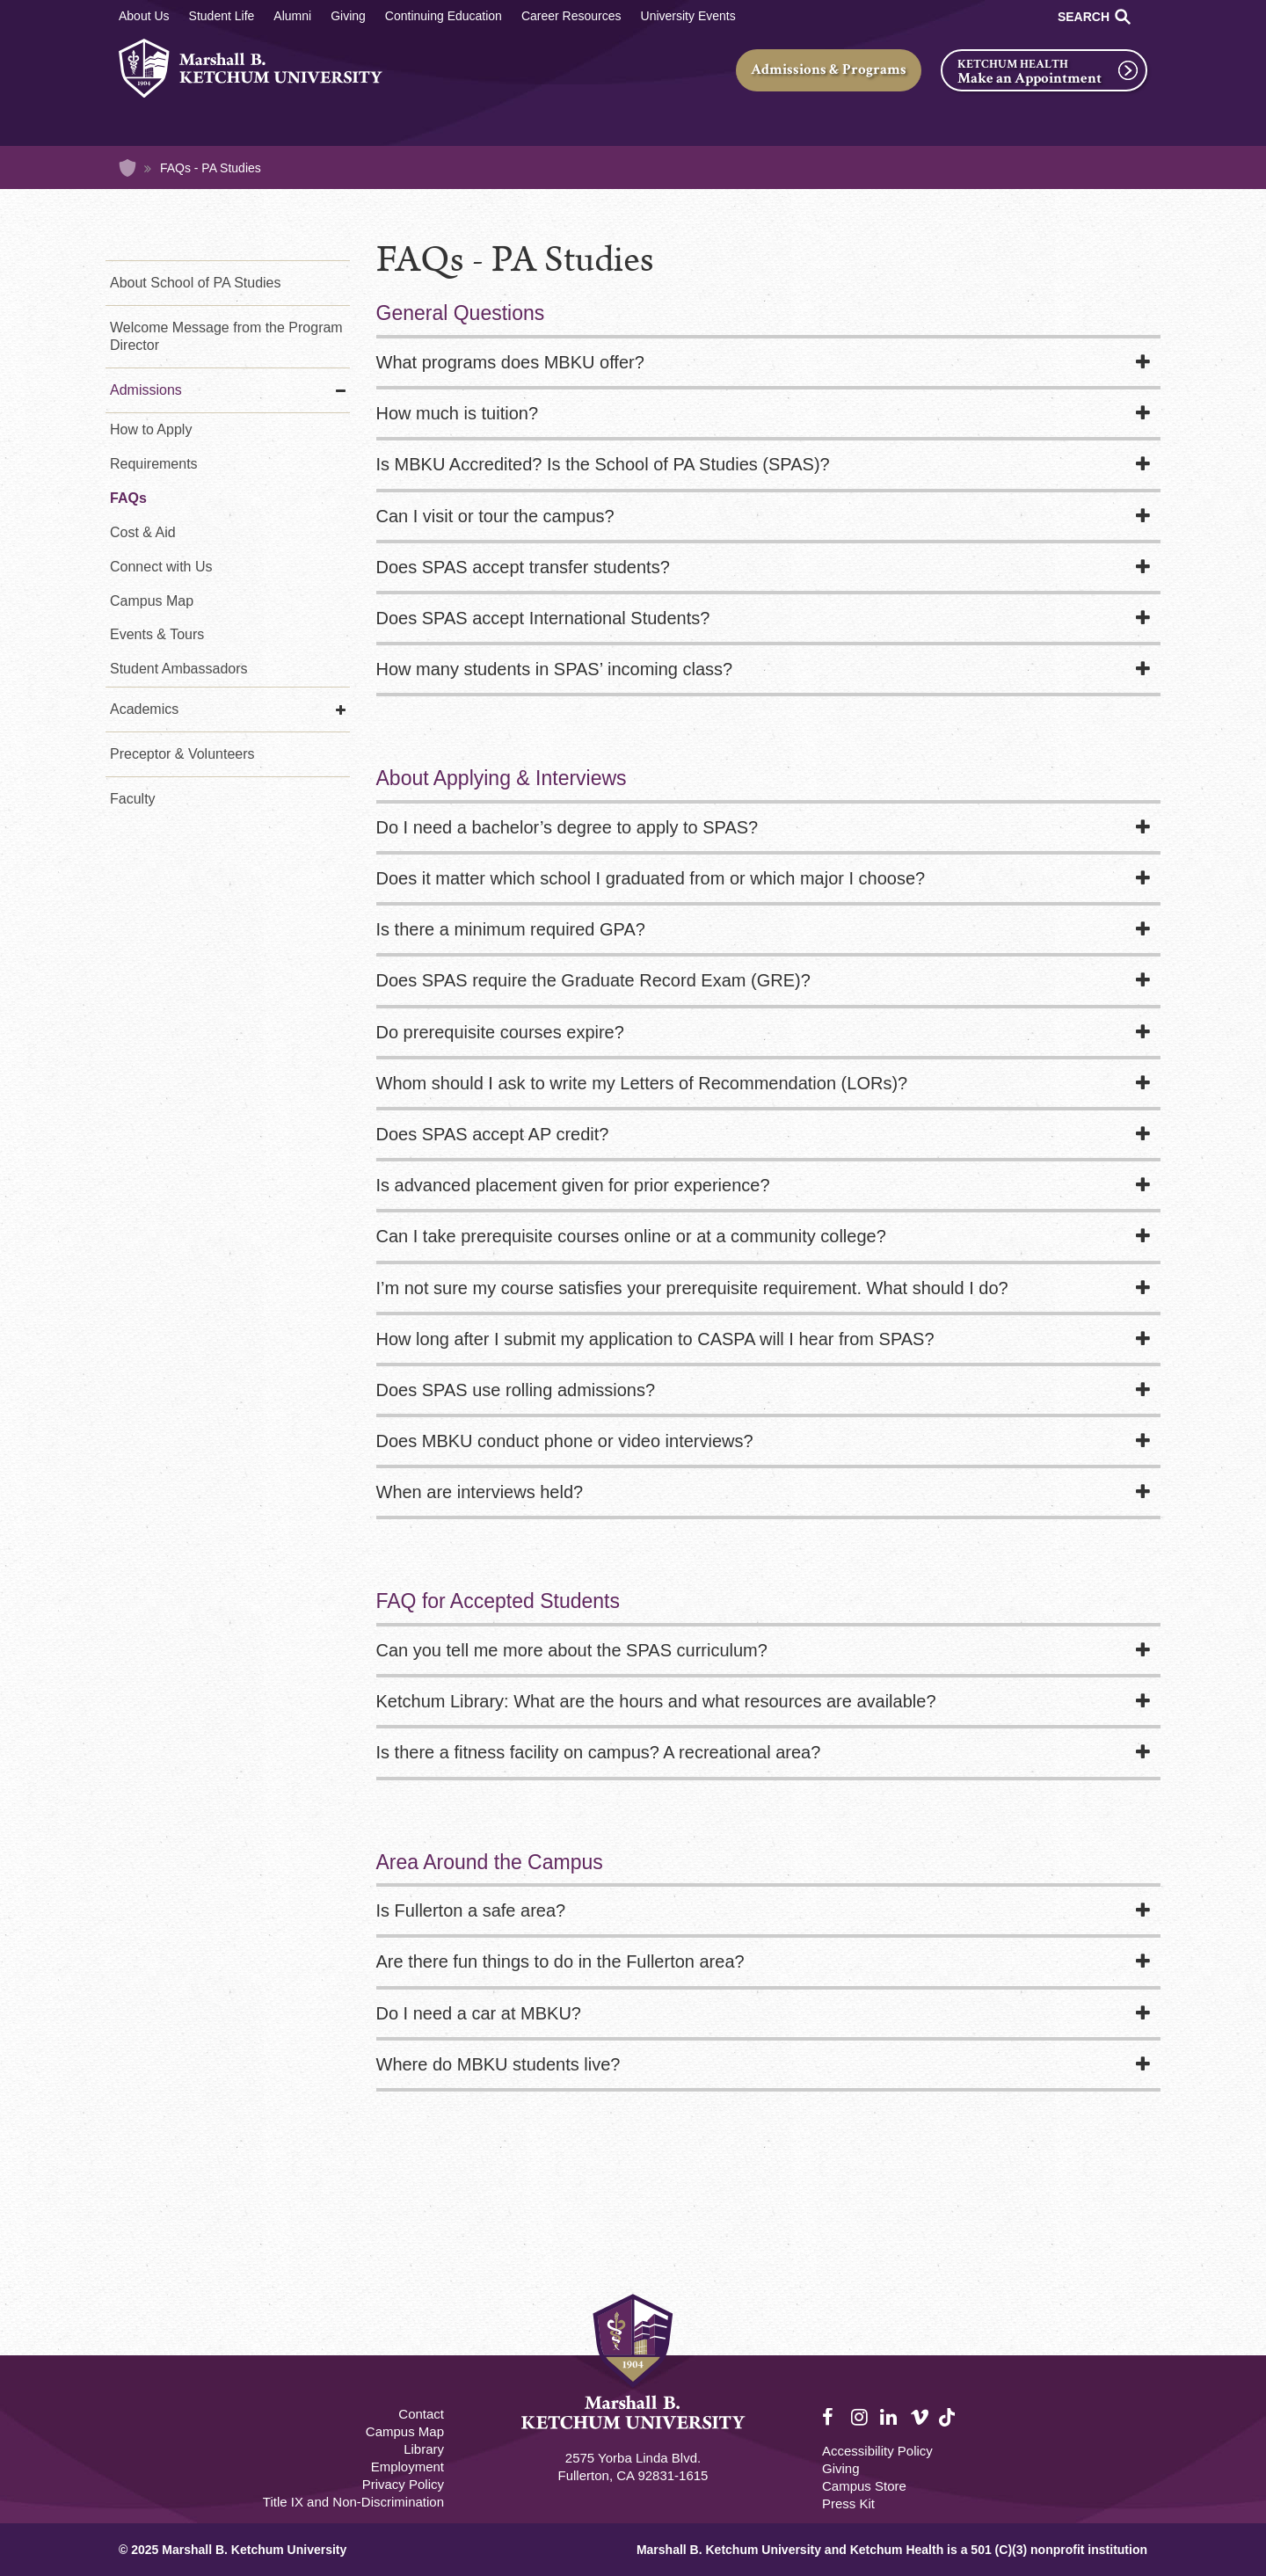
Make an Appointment (1029, 78)
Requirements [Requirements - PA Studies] (154, 463)
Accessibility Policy (877, 2450)
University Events (688, 16)
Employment (407, 2466)
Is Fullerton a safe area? (471, 1910)
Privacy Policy (403, 2484)
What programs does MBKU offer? (510, 362)
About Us (144, 16)
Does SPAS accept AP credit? (492, 1134)
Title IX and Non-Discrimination (353, 2501)
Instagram (860, 2417)
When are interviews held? (480, 1492)
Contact (421, 2413)
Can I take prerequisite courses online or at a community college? (631, 1236)
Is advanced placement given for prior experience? (573, 1185)
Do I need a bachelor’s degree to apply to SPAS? (567, 827)
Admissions (146, 389)
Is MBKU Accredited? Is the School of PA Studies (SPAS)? (603, 464)
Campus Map (151, 600)
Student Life (222, 16)
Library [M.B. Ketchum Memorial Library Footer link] (424, 2448)
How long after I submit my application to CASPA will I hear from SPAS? (655, 1339)
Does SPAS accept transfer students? (523, 567)
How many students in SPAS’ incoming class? (554, 669)
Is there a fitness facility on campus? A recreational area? (598, 1752)
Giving (348, 16)
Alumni (292, 16)
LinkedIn (889, 2417)
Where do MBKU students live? (498, 2064)
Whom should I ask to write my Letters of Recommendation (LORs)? (642, 1083)
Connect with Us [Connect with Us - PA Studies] (161, 566)
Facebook (831, 2417)
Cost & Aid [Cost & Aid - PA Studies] (143, 532)
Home (127, 168)
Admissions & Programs (828, 69)
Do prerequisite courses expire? (500, 1032)
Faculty (133, 798)
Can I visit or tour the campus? (495, 516)
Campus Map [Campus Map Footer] (405, 2431)
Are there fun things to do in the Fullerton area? (560, 1961)
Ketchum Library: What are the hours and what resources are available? (656, 1701)
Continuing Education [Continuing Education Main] (443, 16)
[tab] (768, 363)
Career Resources (571, 16)
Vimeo (919, 2417)
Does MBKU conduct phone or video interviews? (564, 1441)
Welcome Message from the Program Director (226, 336)
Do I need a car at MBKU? (478, 2013)
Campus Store (864, 2485)
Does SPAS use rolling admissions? (516, 1390)
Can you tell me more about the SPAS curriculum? (572, 1650)
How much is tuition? (457, 413)
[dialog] (1213, 2523)
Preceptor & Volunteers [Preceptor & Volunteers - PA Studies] (182, 753)
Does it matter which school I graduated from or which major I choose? (651, 878)
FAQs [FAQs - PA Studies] (128, 498)
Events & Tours (157, 634)
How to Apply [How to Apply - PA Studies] (151, 429)
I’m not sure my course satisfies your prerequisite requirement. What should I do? (692, 1288)
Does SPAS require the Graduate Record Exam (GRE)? (593, 980)
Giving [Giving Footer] (841, 2468)
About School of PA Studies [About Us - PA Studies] (195, 282)
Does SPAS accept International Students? (543, 618)
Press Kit (848, 2503)
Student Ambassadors (179, 668)
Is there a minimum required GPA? (510, 929)
